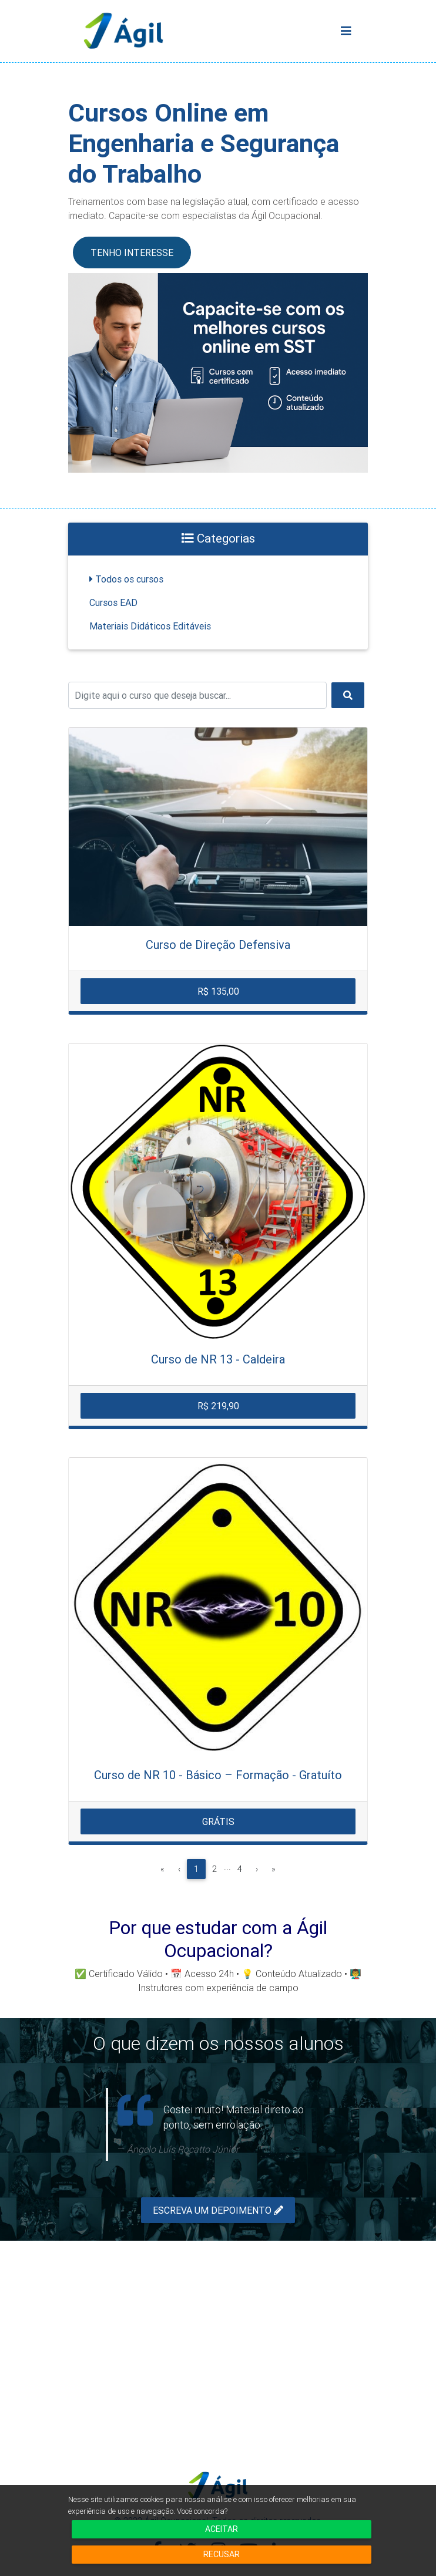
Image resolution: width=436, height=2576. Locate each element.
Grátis (218, 1821)
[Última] (273, 1869)
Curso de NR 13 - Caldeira (218, 1359)
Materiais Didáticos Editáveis (150, 626)
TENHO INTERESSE (131, 252)
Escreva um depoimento (218, 2210)
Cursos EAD (113, 602)
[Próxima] (257, 1869)
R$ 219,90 (218, 1406)
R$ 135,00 (218, 991)
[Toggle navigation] (346, 31)
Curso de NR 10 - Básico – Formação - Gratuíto (218, 1774)
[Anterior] (179, 1869)
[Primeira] (162, 1869)
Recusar (221, 2554)
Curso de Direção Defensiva (218, 944)
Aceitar (221, 2529)
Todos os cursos (126, 579)
